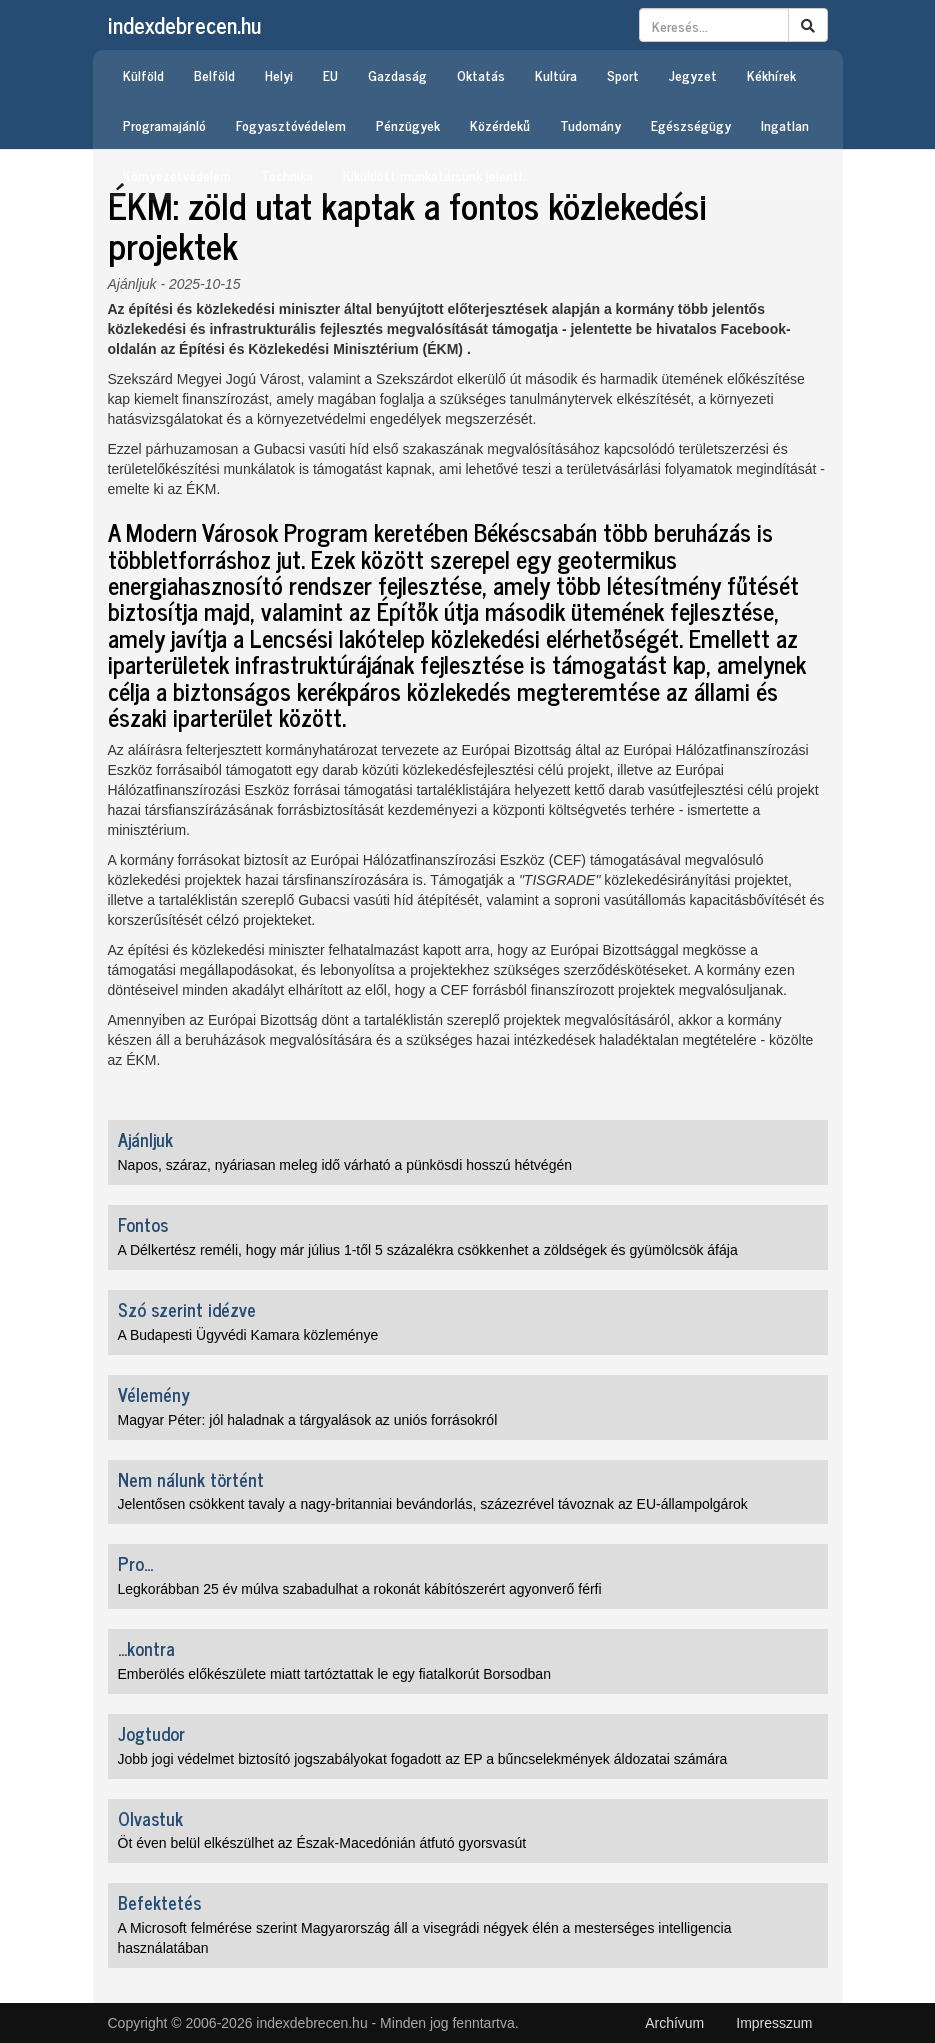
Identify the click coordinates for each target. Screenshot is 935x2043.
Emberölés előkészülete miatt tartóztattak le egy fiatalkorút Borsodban (334, 1674)
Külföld (143, 74)
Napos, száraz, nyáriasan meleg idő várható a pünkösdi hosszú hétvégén (345, 1165)
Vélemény (154, 1394)
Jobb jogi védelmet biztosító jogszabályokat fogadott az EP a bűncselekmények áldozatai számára (423, 1759)
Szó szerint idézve (187, 1309)
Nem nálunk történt (191, 1479)
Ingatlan (785, 124)
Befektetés (159, 1902)
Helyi (279, 74)
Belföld (214, 74)
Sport (623, 74)
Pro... (135, 1563)
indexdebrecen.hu (184, 24)
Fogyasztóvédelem (291, 124)
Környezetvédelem (177, 174)
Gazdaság (397, 74)
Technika (287, 174)
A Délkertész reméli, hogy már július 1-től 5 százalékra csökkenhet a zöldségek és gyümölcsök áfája (428, 1250)
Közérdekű (500, 124)
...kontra (146, 1648)
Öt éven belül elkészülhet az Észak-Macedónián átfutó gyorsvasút (322, 1843)
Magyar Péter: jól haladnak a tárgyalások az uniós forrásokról (308, 1420)
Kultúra (556, 74)
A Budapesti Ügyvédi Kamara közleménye (248, 1335)
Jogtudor (151, 1733)
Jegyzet (693, 74)
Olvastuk (150, 1818)
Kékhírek (771, 74)
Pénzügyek (408, 124)
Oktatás (481, 74)
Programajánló (164, 124)
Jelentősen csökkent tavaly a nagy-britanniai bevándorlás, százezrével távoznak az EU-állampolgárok (433, 1504)
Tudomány (590, 124)
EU (330, 74)
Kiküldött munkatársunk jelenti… (436, 174)
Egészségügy (691, 124)
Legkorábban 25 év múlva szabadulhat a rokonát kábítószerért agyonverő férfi (360, 1589)
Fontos (143, 1224)
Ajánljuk (132, 284)
